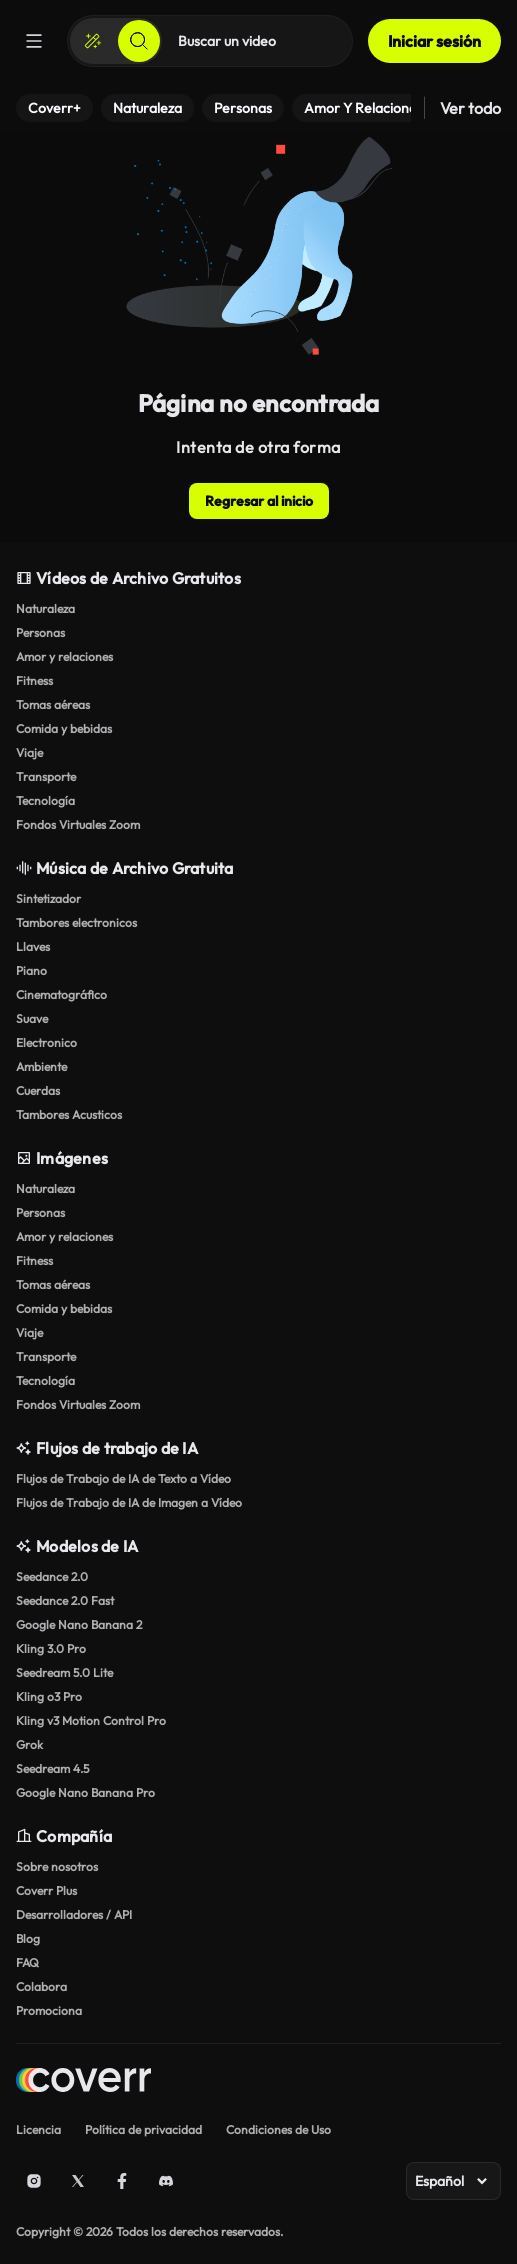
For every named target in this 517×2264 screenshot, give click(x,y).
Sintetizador (48, 898)
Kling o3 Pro (49, 1696)
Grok (29, 1744)
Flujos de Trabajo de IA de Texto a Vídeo (123, 1478)
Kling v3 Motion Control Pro (91, 1720)
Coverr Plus (46, 1890)
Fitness (34, 680)
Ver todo (470, 108)
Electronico (46, 1042)
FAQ (27, 1962)
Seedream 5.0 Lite (64, 1672)
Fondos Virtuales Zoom (78, 824)
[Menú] (34, 41)
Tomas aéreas (53, 704)
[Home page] (83, 2082)
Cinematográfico (61, 994)
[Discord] (166, 2181)
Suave (32, 1018)
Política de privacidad (143, 2129)
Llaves (33, 946)
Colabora (41, 1986)
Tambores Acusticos (69, 1114)
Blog (28, 1938)
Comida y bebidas (64, 728)
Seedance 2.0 (52, 1576)
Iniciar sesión (434, 41)
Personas (40, 632)
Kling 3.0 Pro (51, 1648)
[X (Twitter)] (78, 2181)
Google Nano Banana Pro (85, 1792)
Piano (31, 970)
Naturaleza (45, 608)
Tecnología (45, 800)
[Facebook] (122, 2181)
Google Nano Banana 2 (79, 1624)
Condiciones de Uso (278, 2129)
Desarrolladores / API (74, 1914)
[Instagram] (34, 2181)
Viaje (29, 752)
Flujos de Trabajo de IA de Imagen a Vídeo (129, 1502)
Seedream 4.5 (52, 1768)
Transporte (46, 776)
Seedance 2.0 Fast (65, 1600)
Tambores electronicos (76, 922)
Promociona (49, 2010)
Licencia (38, 2129)
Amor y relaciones (64, 656)
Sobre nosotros (57, 1866)
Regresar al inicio (259, 501)
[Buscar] (139, 41)
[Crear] (93, 41)
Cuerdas (38, 1090)
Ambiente (41, 1066)
